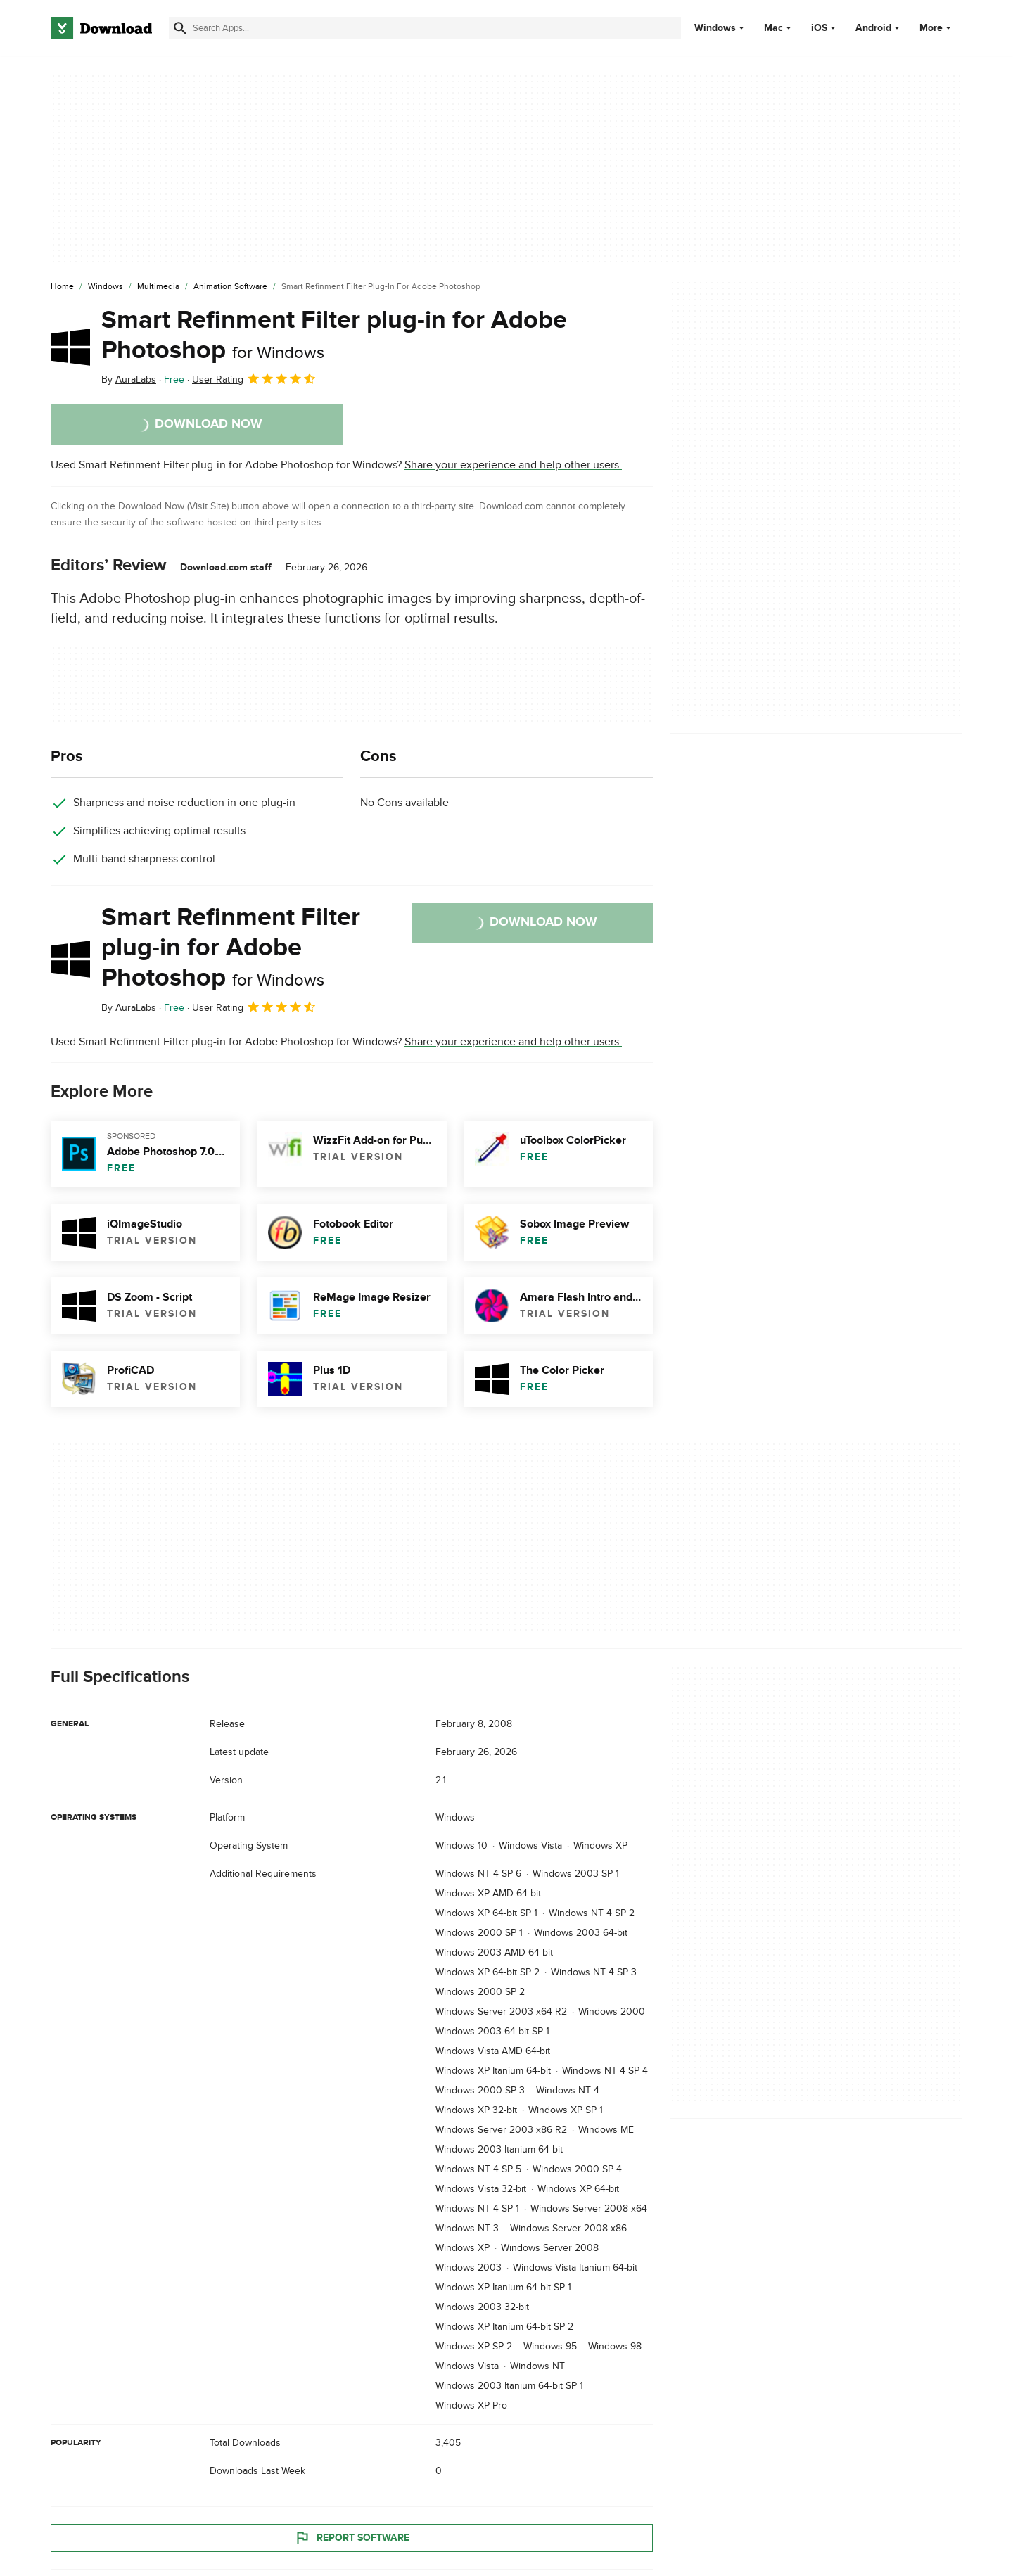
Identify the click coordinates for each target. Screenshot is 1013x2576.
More (936, 28)
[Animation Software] (230, 287)
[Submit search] (180, 28)
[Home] (62, 287)
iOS (819, 28)
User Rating (254, 378)
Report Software (351, 2537)
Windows (715, 28)
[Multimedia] (158, 287)
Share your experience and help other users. (513, 465)
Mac (773, 28)
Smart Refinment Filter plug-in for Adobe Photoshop (334, 335)
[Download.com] (101, 28)
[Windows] (105, 287)
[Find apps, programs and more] (424, 28)
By (128, 379)
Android (873, 28)
